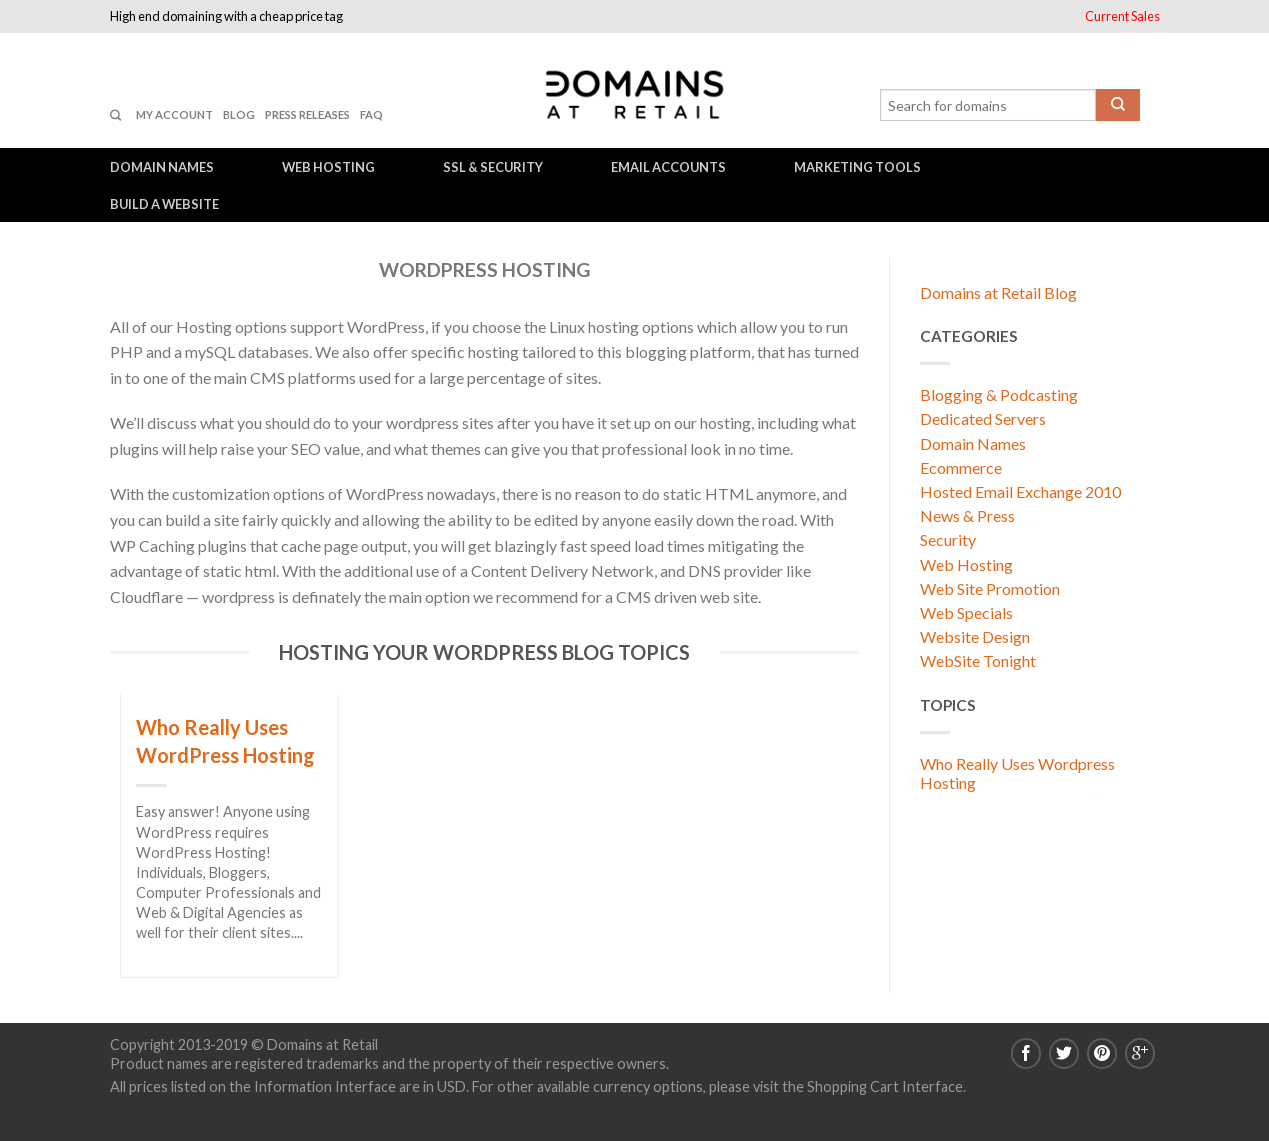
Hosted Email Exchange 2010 (1020, 491)
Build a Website (164, 204)
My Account (174, 114)
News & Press (967, 515)
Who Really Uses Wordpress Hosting (1017, 773)
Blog (239, 114)
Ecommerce (961, 467)
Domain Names (162, 167)
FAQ (371, 114)
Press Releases (307, 114)
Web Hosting (328, 167)
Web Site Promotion (990, 588)
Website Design (975, 636)
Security (948, 539)
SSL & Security (493, 167)
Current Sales (1122, 16)
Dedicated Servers (983, 418)
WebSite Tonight (978, 660)
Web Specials (966, 612)
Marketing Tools (857, 167)
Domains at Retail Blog (998, 292)
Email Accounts (668, 167)
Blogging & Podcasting (999, 394)
